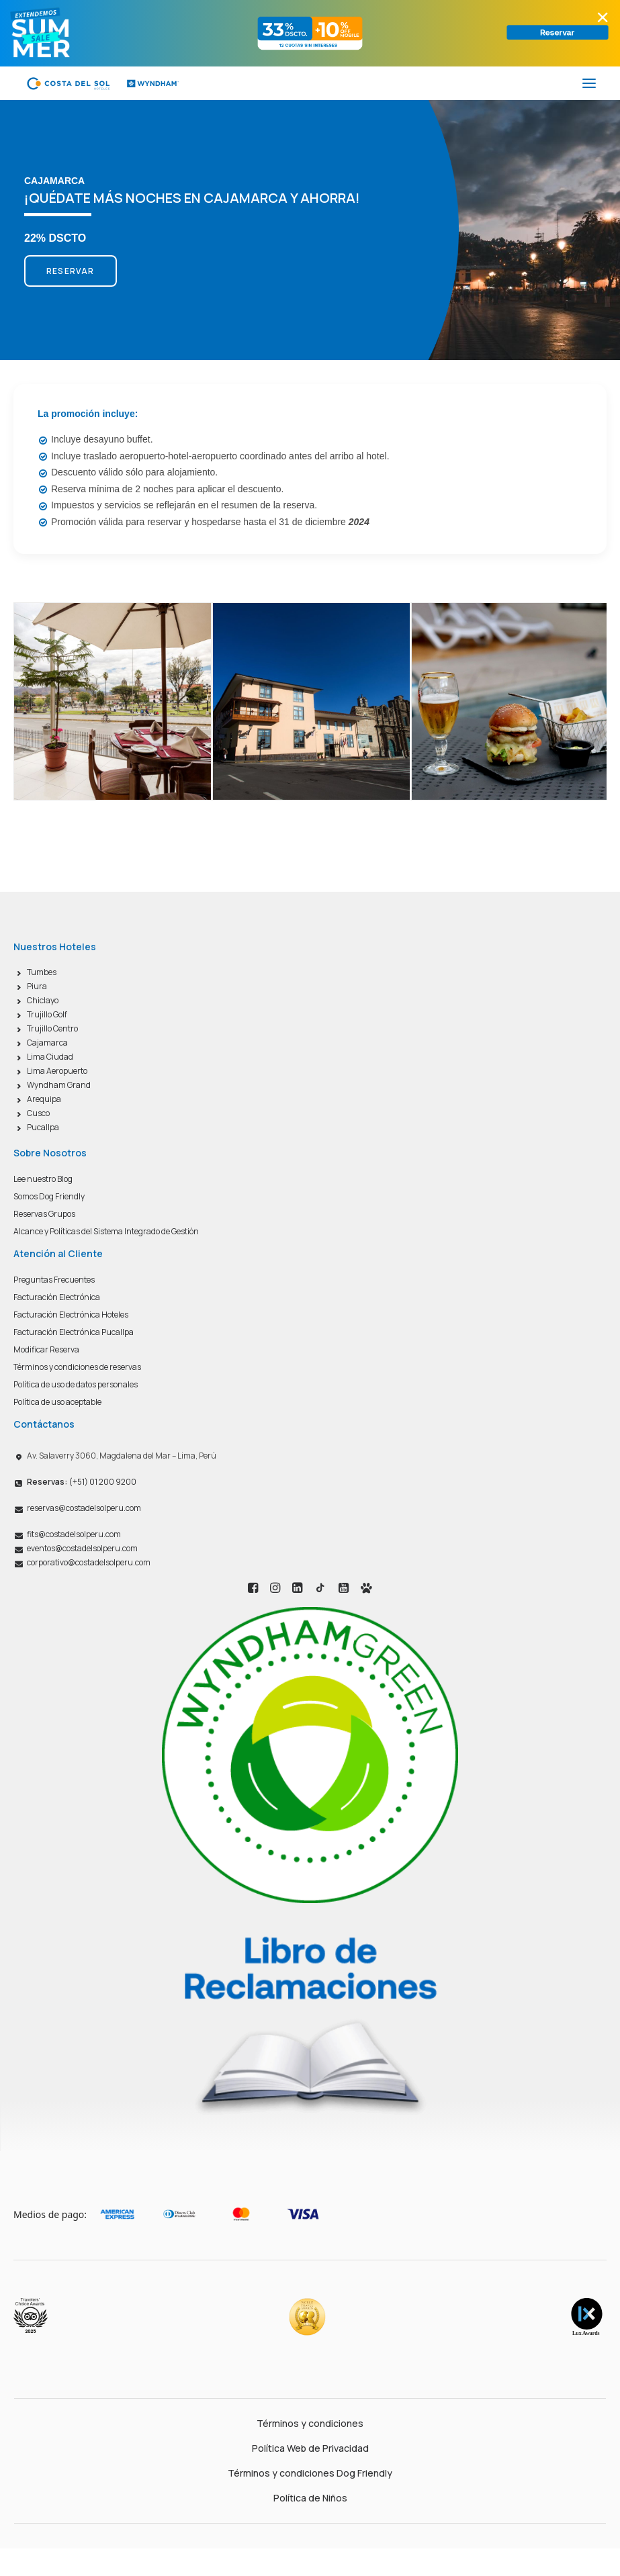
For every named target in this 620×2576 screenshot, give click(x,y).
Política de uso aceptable (57, 1402)
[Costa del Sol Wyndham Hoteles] (102, 83)
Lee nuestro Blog (43, 1179)
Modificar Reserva (46, 1349)
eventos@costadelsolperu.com (82, 1548)
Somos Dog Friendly (49, 1196)
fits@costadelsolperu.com (74, 1534)
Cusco (38, 1113)
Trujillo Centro (52, 1028)
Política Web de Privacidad (310, 2448)
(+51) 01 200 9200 (81, 1481)
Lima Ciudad (50, 1056)
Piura (37, 986)
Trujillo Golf (47, 1014)
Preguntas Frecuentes (54, 1279)
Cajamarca (47, 1042)
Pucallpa (43, 1127)
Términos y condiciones (310, 2423)
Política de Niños (310, 2497)
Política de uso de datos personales (75, 1384)
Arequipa (44, 1099)
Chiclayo (42, 1000)
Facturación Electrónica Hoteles (70, 1314)
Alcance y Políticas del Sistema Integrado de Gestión (106, 1231)
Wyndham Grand (59, 1085)
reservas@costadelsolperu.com (84, 1508)
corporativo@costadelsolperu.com (88, 1562)
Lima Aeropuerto (57, 1070)
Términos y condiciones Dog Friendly (310, 2473)
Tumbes (41, 972)
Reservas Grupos (44, 1214)
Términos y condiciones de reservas (77, 1367)
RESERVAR (70, 271)
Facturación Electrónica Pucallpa (73, 1332)
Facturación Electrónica (56, 1297)
